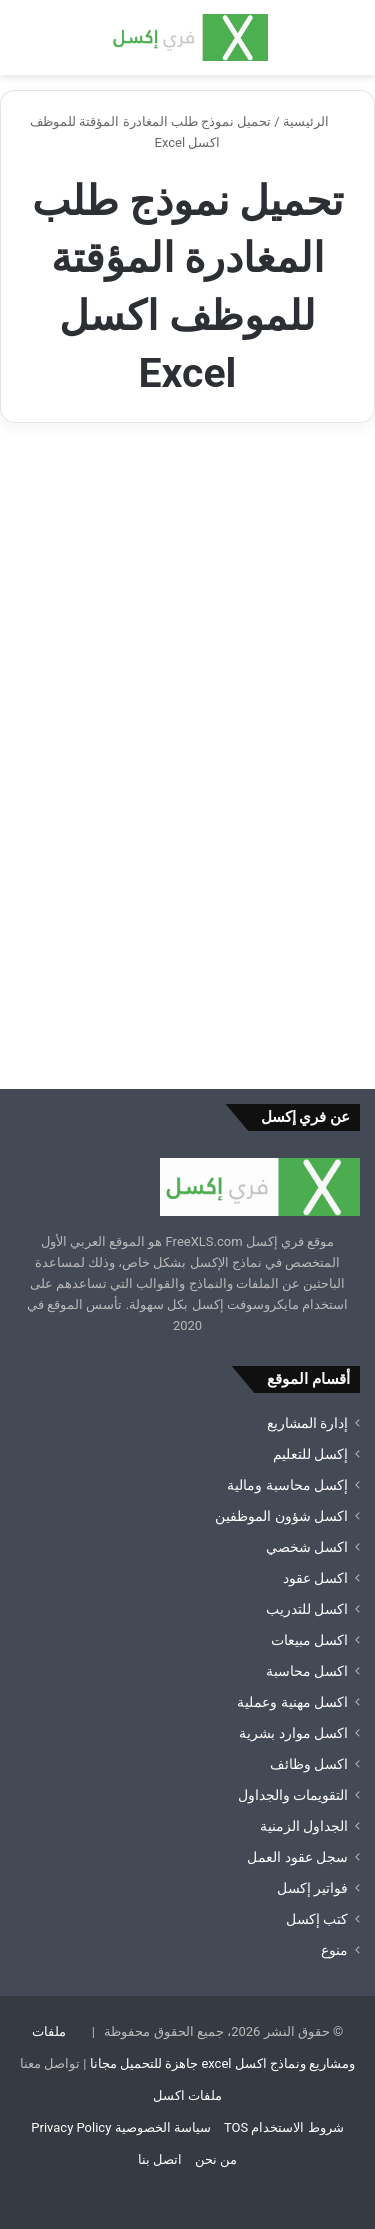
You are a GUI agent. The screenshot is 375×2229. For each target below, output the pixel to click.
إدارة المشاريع (307, 1423)
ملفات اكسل (187, 2095)
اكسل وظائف (309, 1764)
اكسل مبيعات (309, 1640)
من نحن (216, 2159)
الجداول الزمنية (304, 1826)
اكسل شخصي (307, 1547)
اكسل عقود (315, 1578)
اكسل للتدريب (307, 1609)
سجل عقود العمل (297, 1857)
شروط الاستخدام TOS (284, 2127)
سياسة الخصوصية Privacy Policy (120, 2127)
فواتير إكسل (312, 1888)
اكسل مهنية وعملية (292, 1702)
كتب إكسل (317, 1919)
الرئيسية (314, 121)
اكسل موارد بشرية (293, 1733)
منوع (334, 1950)
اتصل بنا (160, 2159)
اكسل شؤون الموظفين (281, 1516)
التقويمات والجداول (293, 1795)
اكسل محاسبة (307, 1671)
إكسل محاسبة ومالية (287, 1485)
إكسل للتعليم (310, 1454)
